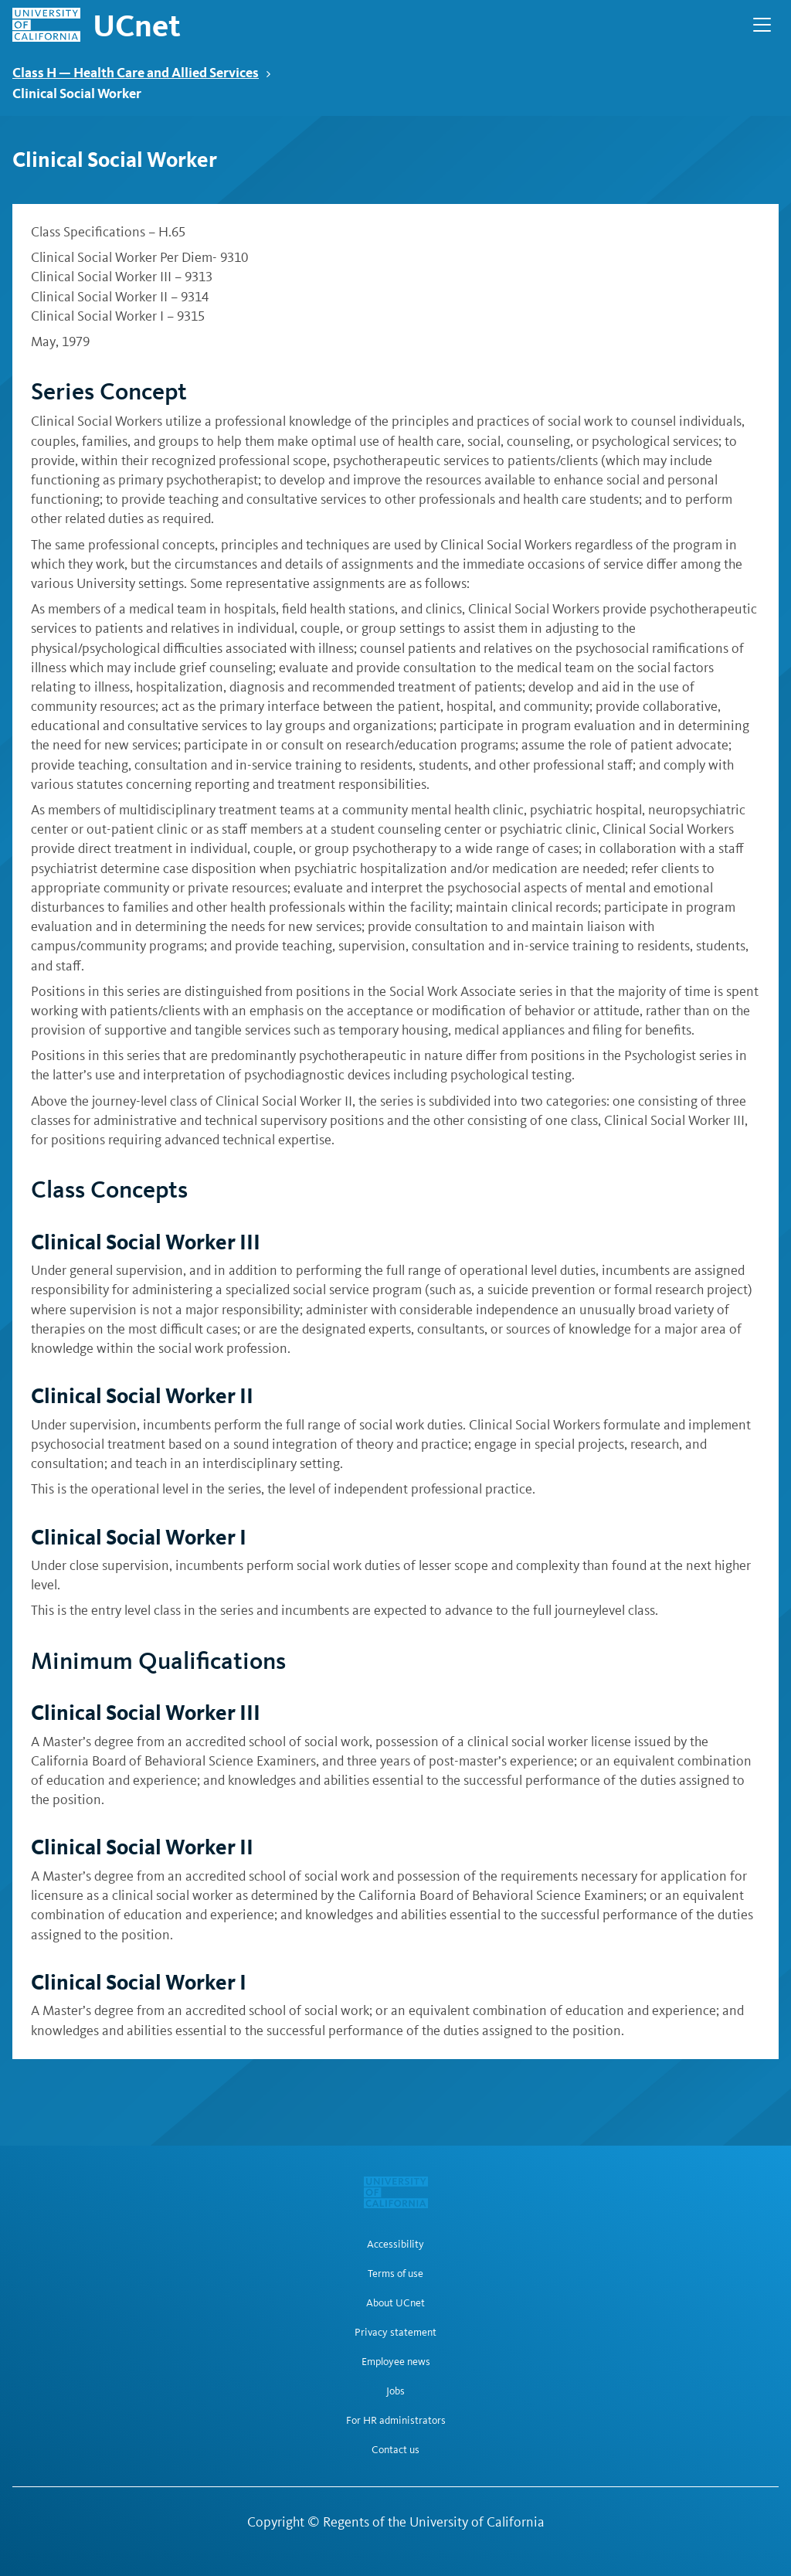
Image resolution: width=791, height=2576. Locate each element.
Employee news (396, 2362)
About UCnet (395, 2303)
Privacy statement (395, 2332)
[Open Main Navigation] (762, 24)
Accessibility (395, 2244)
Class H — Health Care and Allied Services (141, 72)
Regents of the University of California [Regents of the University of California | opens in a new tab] (434, 2521)
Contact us (395, 2450)
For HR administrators (396, 2420)
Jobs (395, 2391)
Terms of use (395, 2273)
